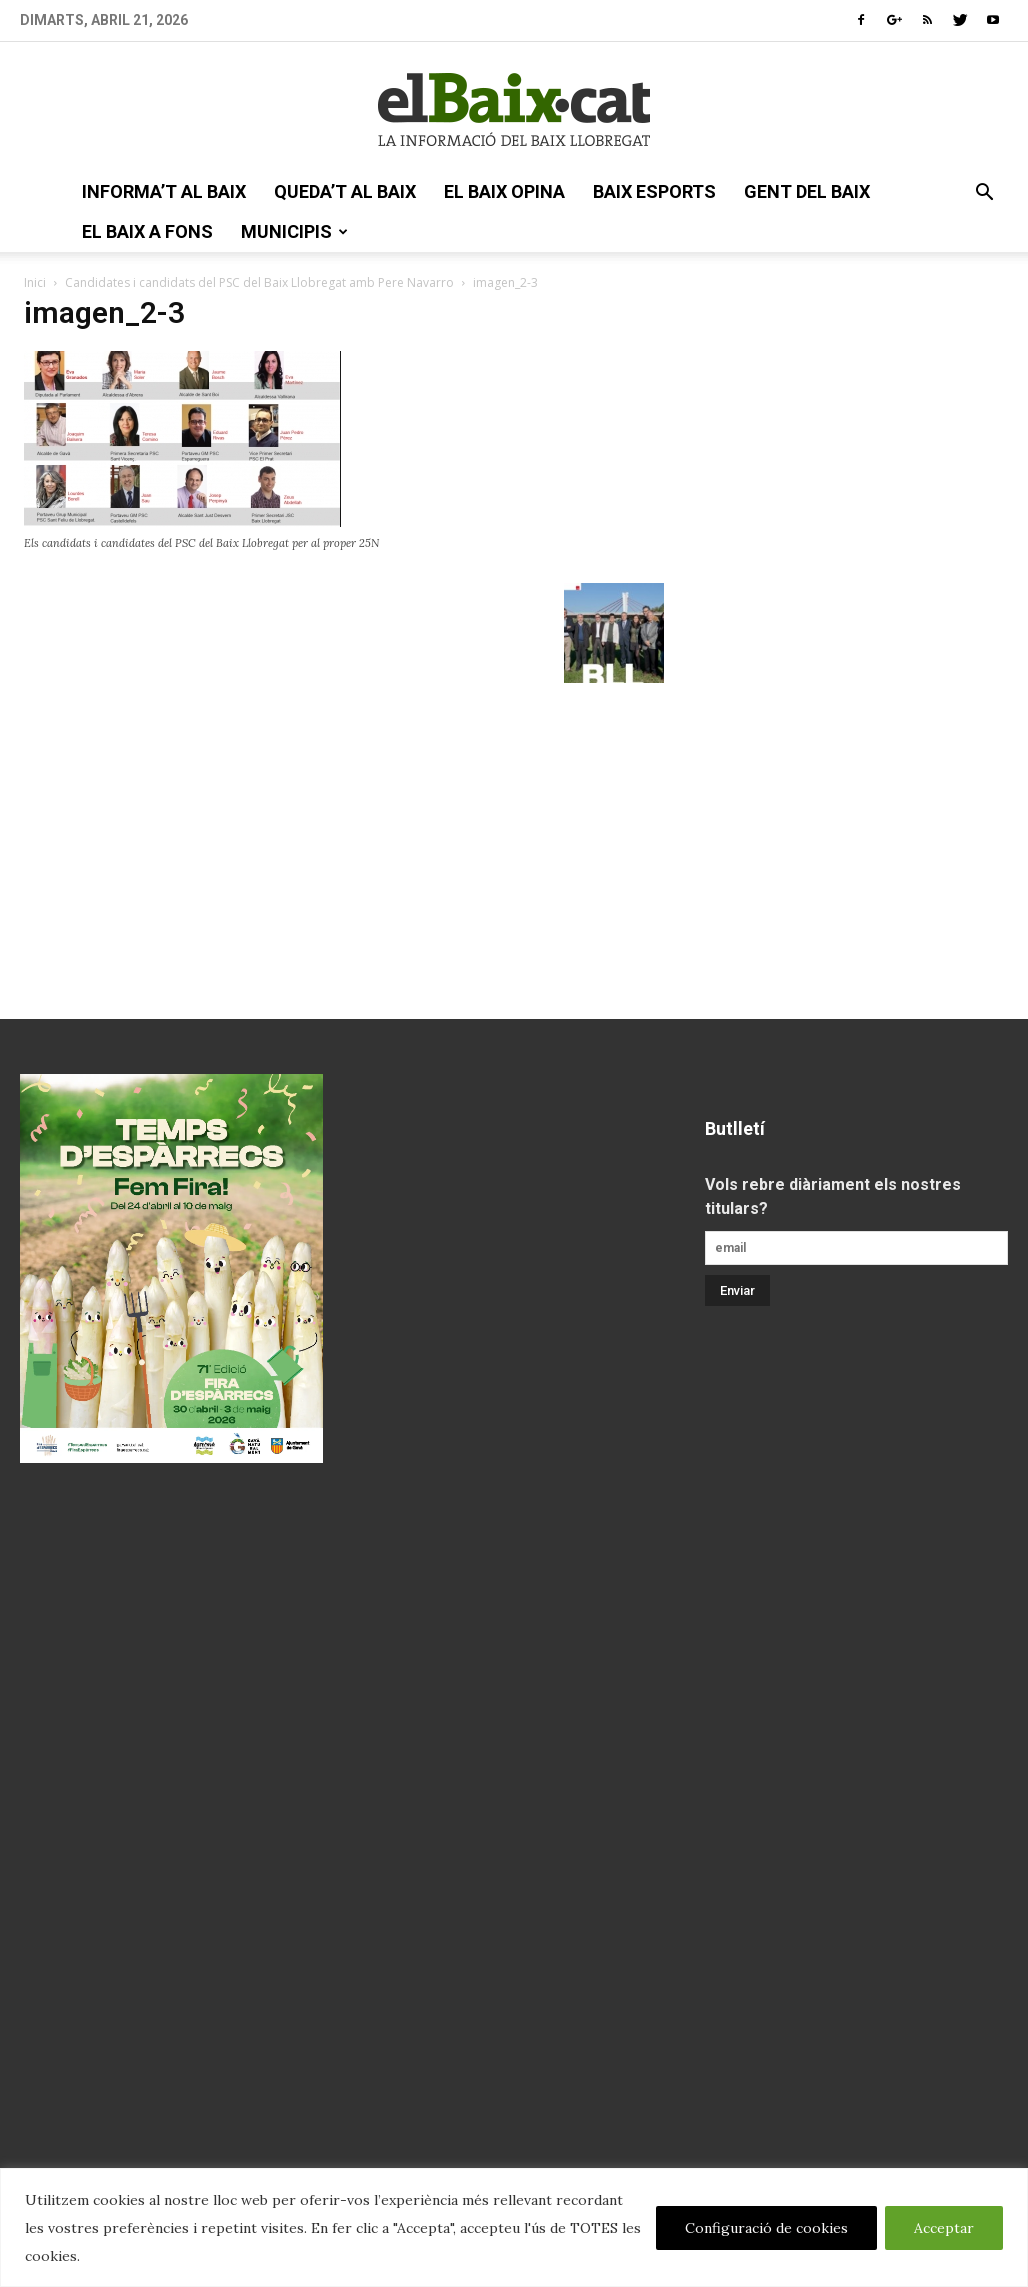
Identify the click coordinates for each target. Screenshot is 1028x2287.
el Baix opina (504, 191)
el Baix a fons (147, 231)
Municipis (294, 231)
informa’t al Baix (164, 191)
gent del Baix (807, 191)
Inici (35, 282)
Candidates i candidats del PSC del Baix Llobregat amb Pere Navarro (259, 282)
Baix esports (654, 191)
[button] (984, 194)
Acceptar (944, 2228)
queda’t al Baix (345, 191)
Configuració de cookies (766, 2228)
